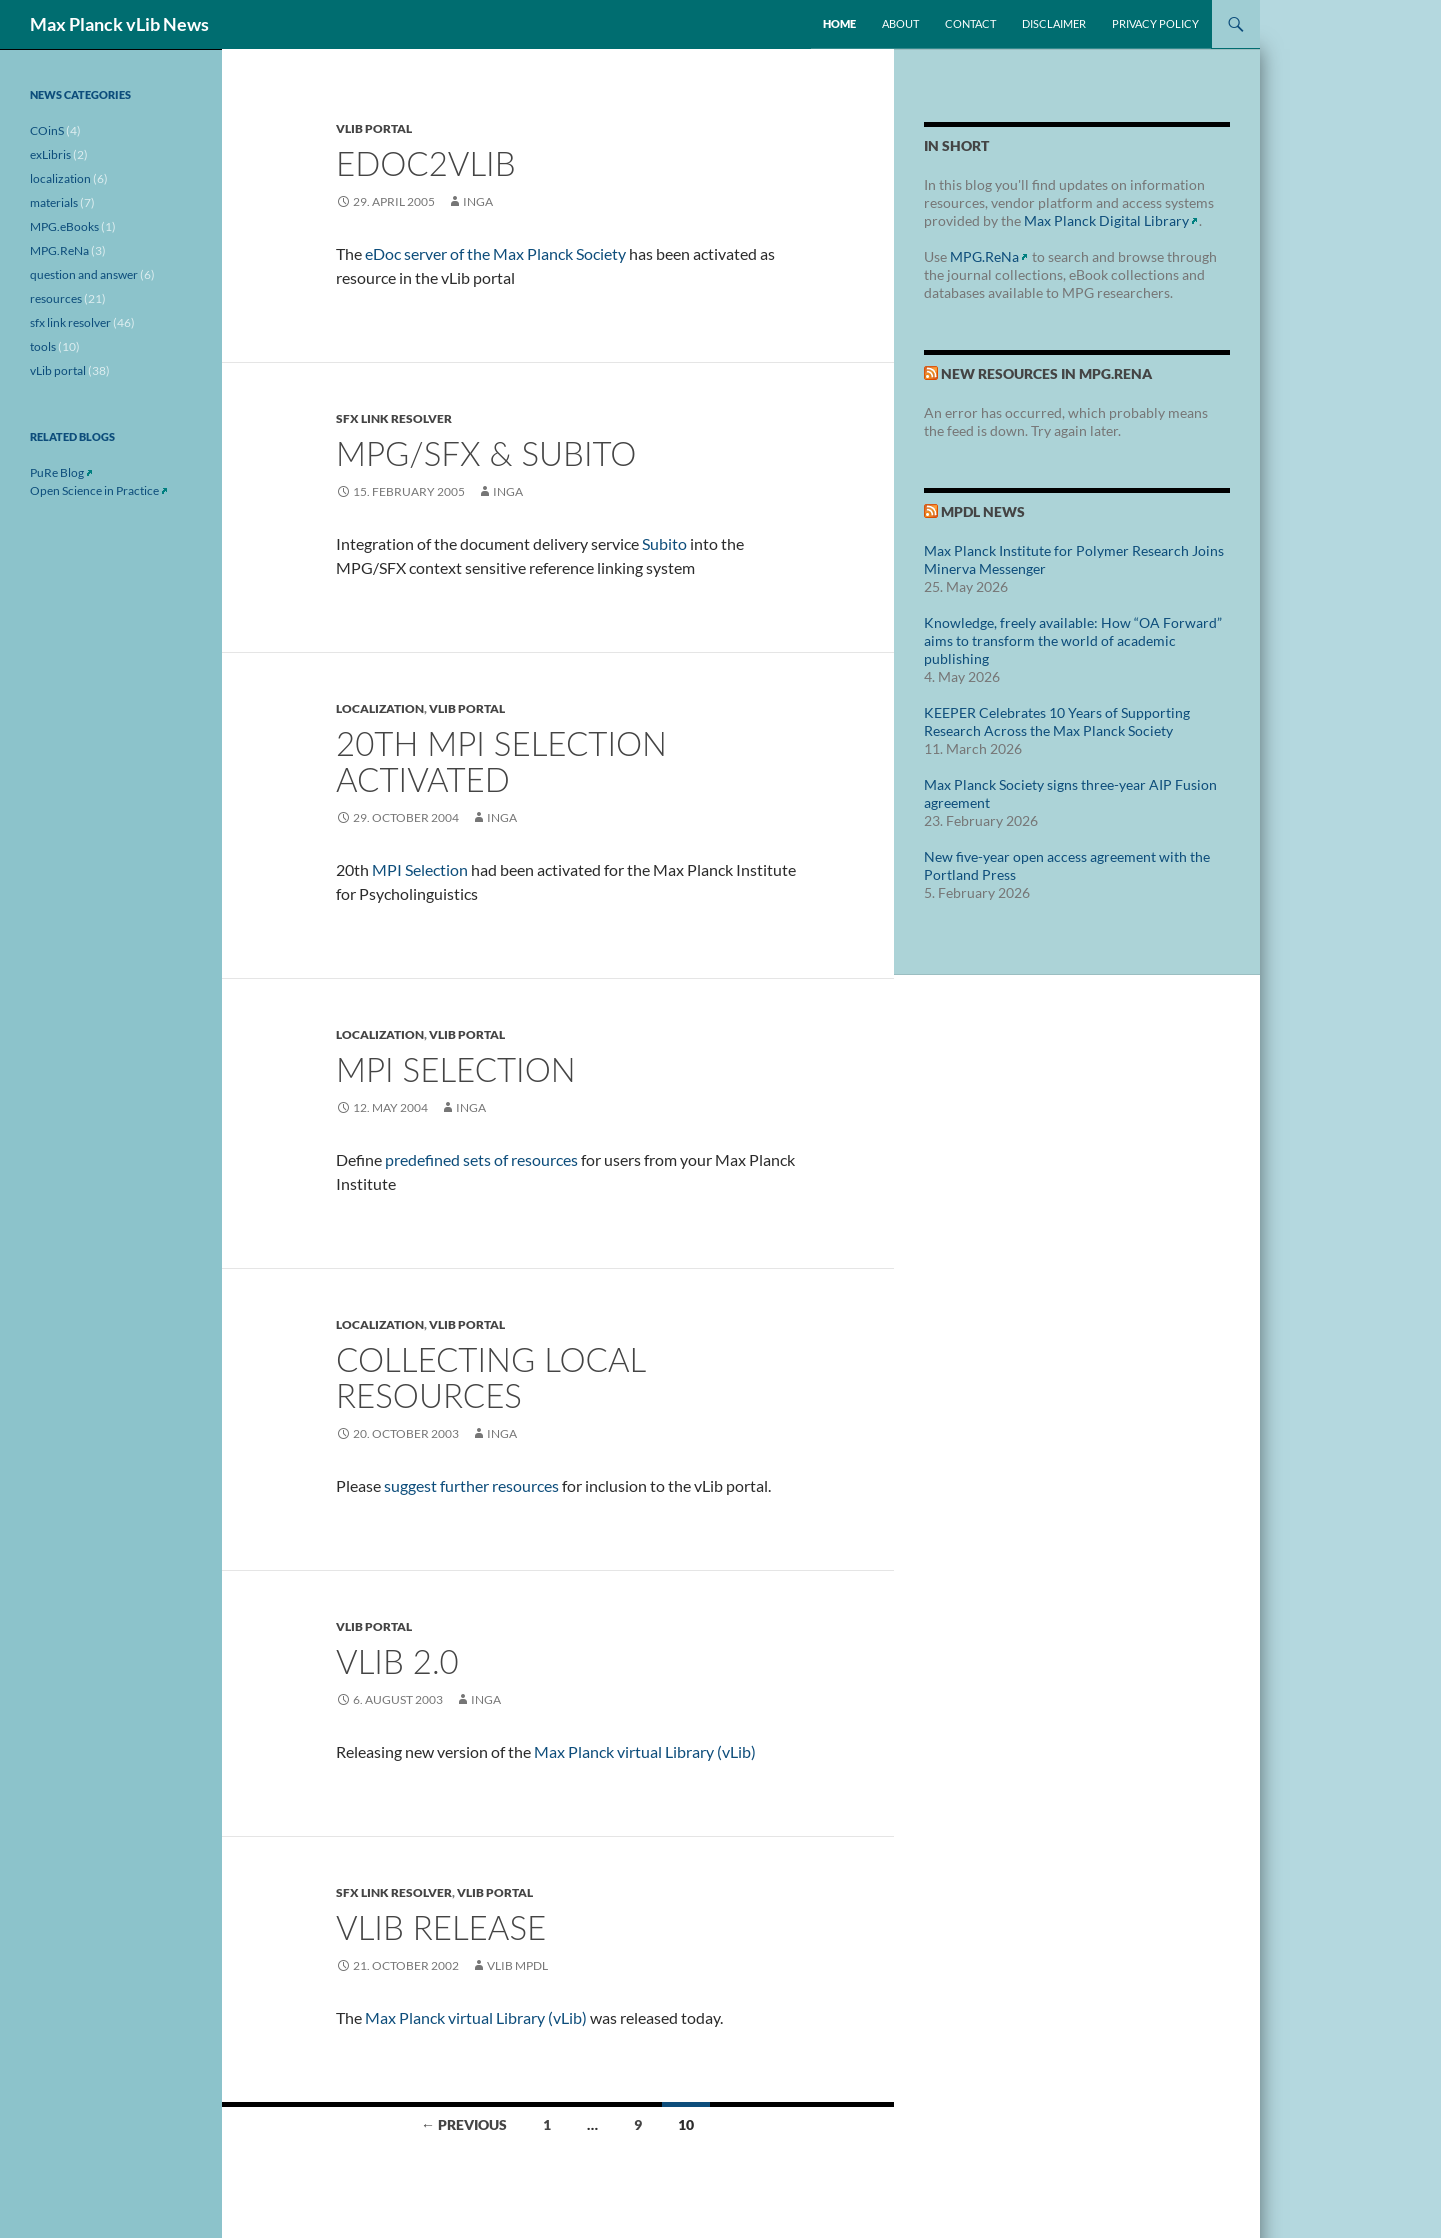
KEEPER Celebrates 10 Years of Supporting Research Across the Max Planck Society (1057, 721)
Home (839, 23)
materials (54, 202)
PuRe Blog (57, 472)
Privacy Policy (1155, 23)
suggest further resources (471, 1485)
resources (56, 298)
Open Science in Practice (94, 490)
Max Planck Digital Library (1106, 220)
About (900, 23)
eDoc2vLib (426, 163)
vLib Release (441, 1927)
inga (478, 201)
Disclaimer (1054, 23)
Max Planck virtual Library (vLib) (645, 1751)
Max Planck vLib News (119, 24)
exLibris (50, 154)
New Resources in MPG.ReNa (1046, 373)
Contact (970, 23)
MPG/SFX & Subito (486, 453)
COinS (47, 130)
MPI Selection (420, 869)
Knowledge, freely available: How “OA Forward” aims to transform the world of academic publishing (1073, 640)
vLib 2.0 (397, 1661)
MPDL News (983, 511)
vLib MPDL (517, 1965)
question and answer (84, 274)
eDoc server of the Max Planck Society (495, 253)
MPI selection (456, 1069)
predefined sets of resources (481, 1159)
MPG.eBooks (64, 226)
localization (380, 708)
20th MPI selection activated (501, 761)
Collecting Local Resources (490, 1377)
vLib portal (374, 128)
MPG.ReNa (984, 256)
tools (43, 346)
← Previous (464, 2124)
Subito (664, 543)
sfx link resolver (394, 418)
